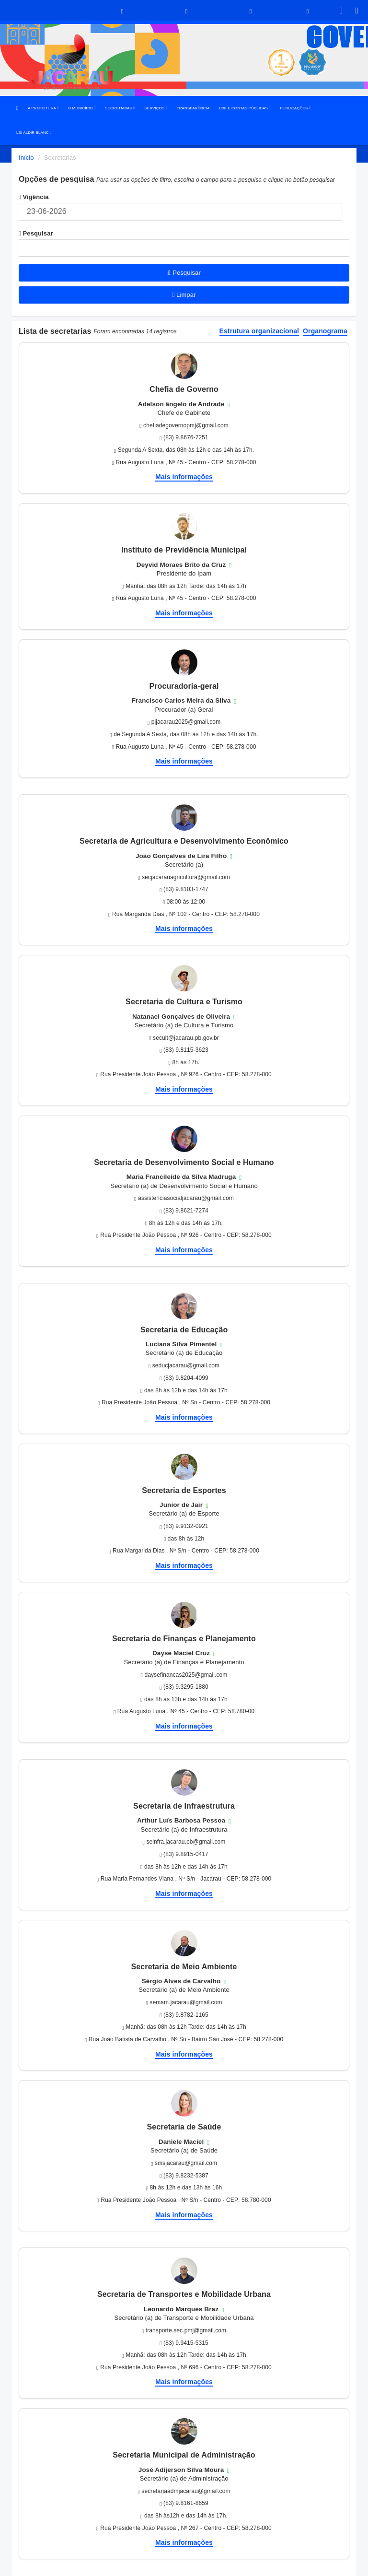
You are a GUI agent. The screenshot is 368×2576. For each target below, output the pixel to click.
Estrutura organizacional (259, 331)
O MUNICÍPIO (81, 108)
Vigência (34, 196)
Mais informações (184, 477)
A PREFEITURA (43, 108)
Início (26, 157)
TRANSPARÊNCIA (193, 108)
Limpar (184, 294)
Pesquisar (36, 233)
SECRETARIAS (120, 108)
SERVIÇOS (155, 108)
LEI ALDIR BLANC (33, 132)
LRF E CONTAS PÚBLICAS (244, 108)
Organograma (325, 331)
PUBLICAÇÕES (295, 108)
